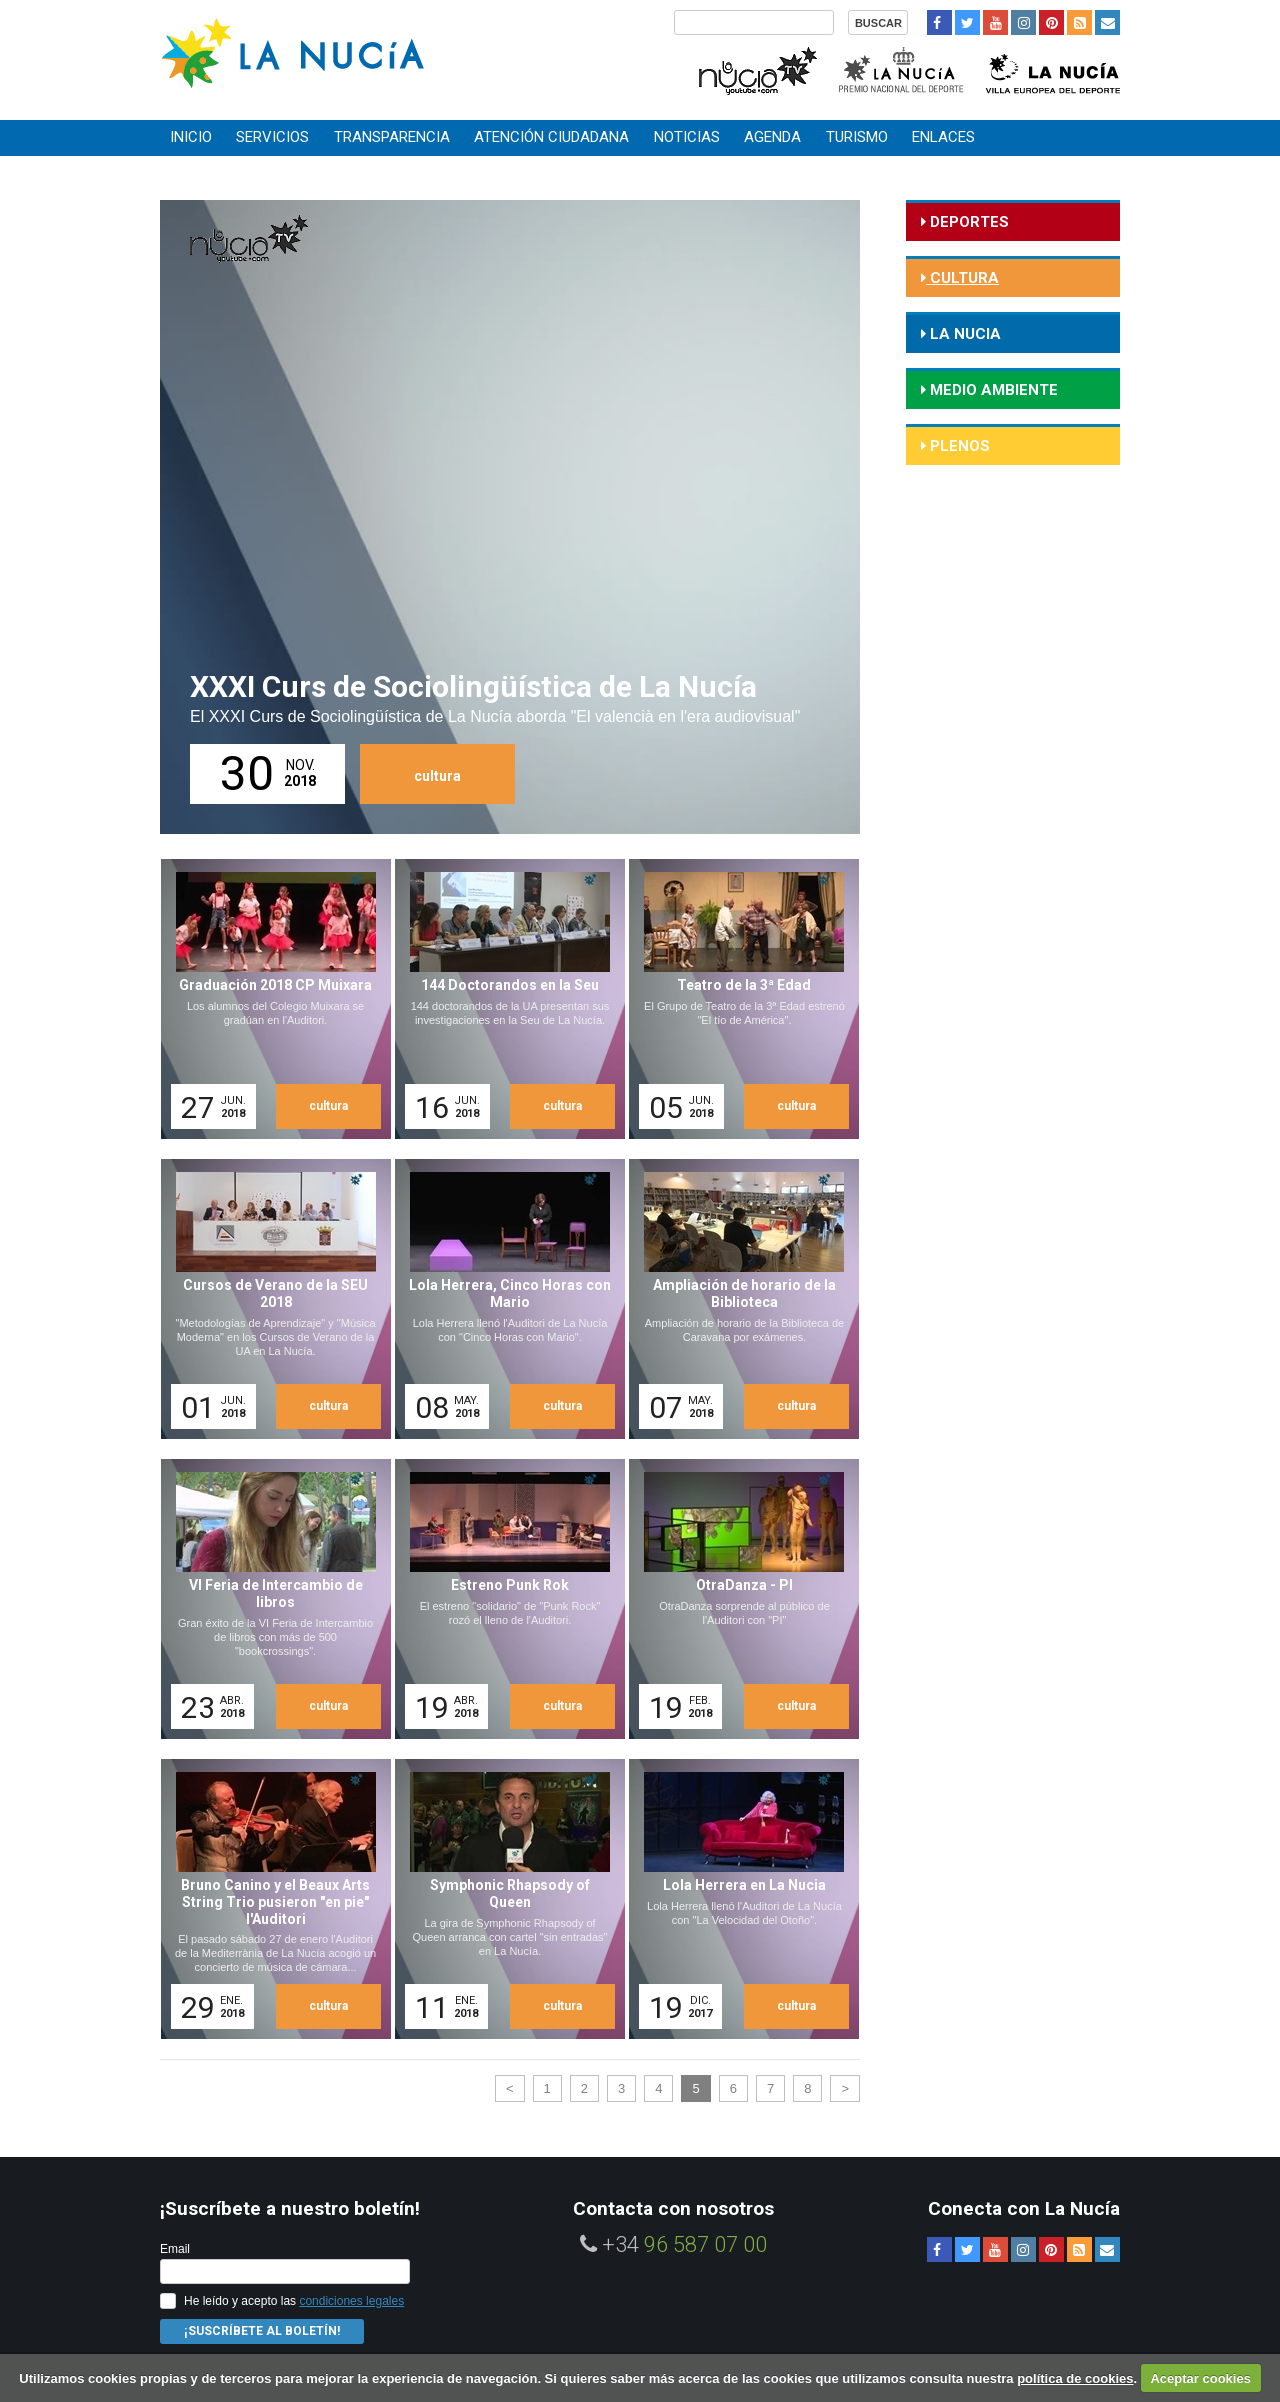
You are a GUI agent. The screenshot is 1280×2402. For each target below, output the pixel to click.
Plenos (958, 446)
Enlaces (943, 137)
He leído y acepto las (294, 2301)
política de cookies (1075, 2378)
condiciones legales (351, 2301)
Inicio (191, 137)
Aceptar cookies (1200, 2378)
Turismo (857, 137)
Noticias (687, 137)
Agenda (772, 137)
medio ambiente (992, 390)
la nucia (963, 334)
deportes (967, 222)
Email (175, 2249)
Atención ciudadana (551, 137)
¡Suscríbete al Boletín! (262, 2331)
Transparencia (392, 137)
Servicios (272, 137)
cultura (437, 776)
